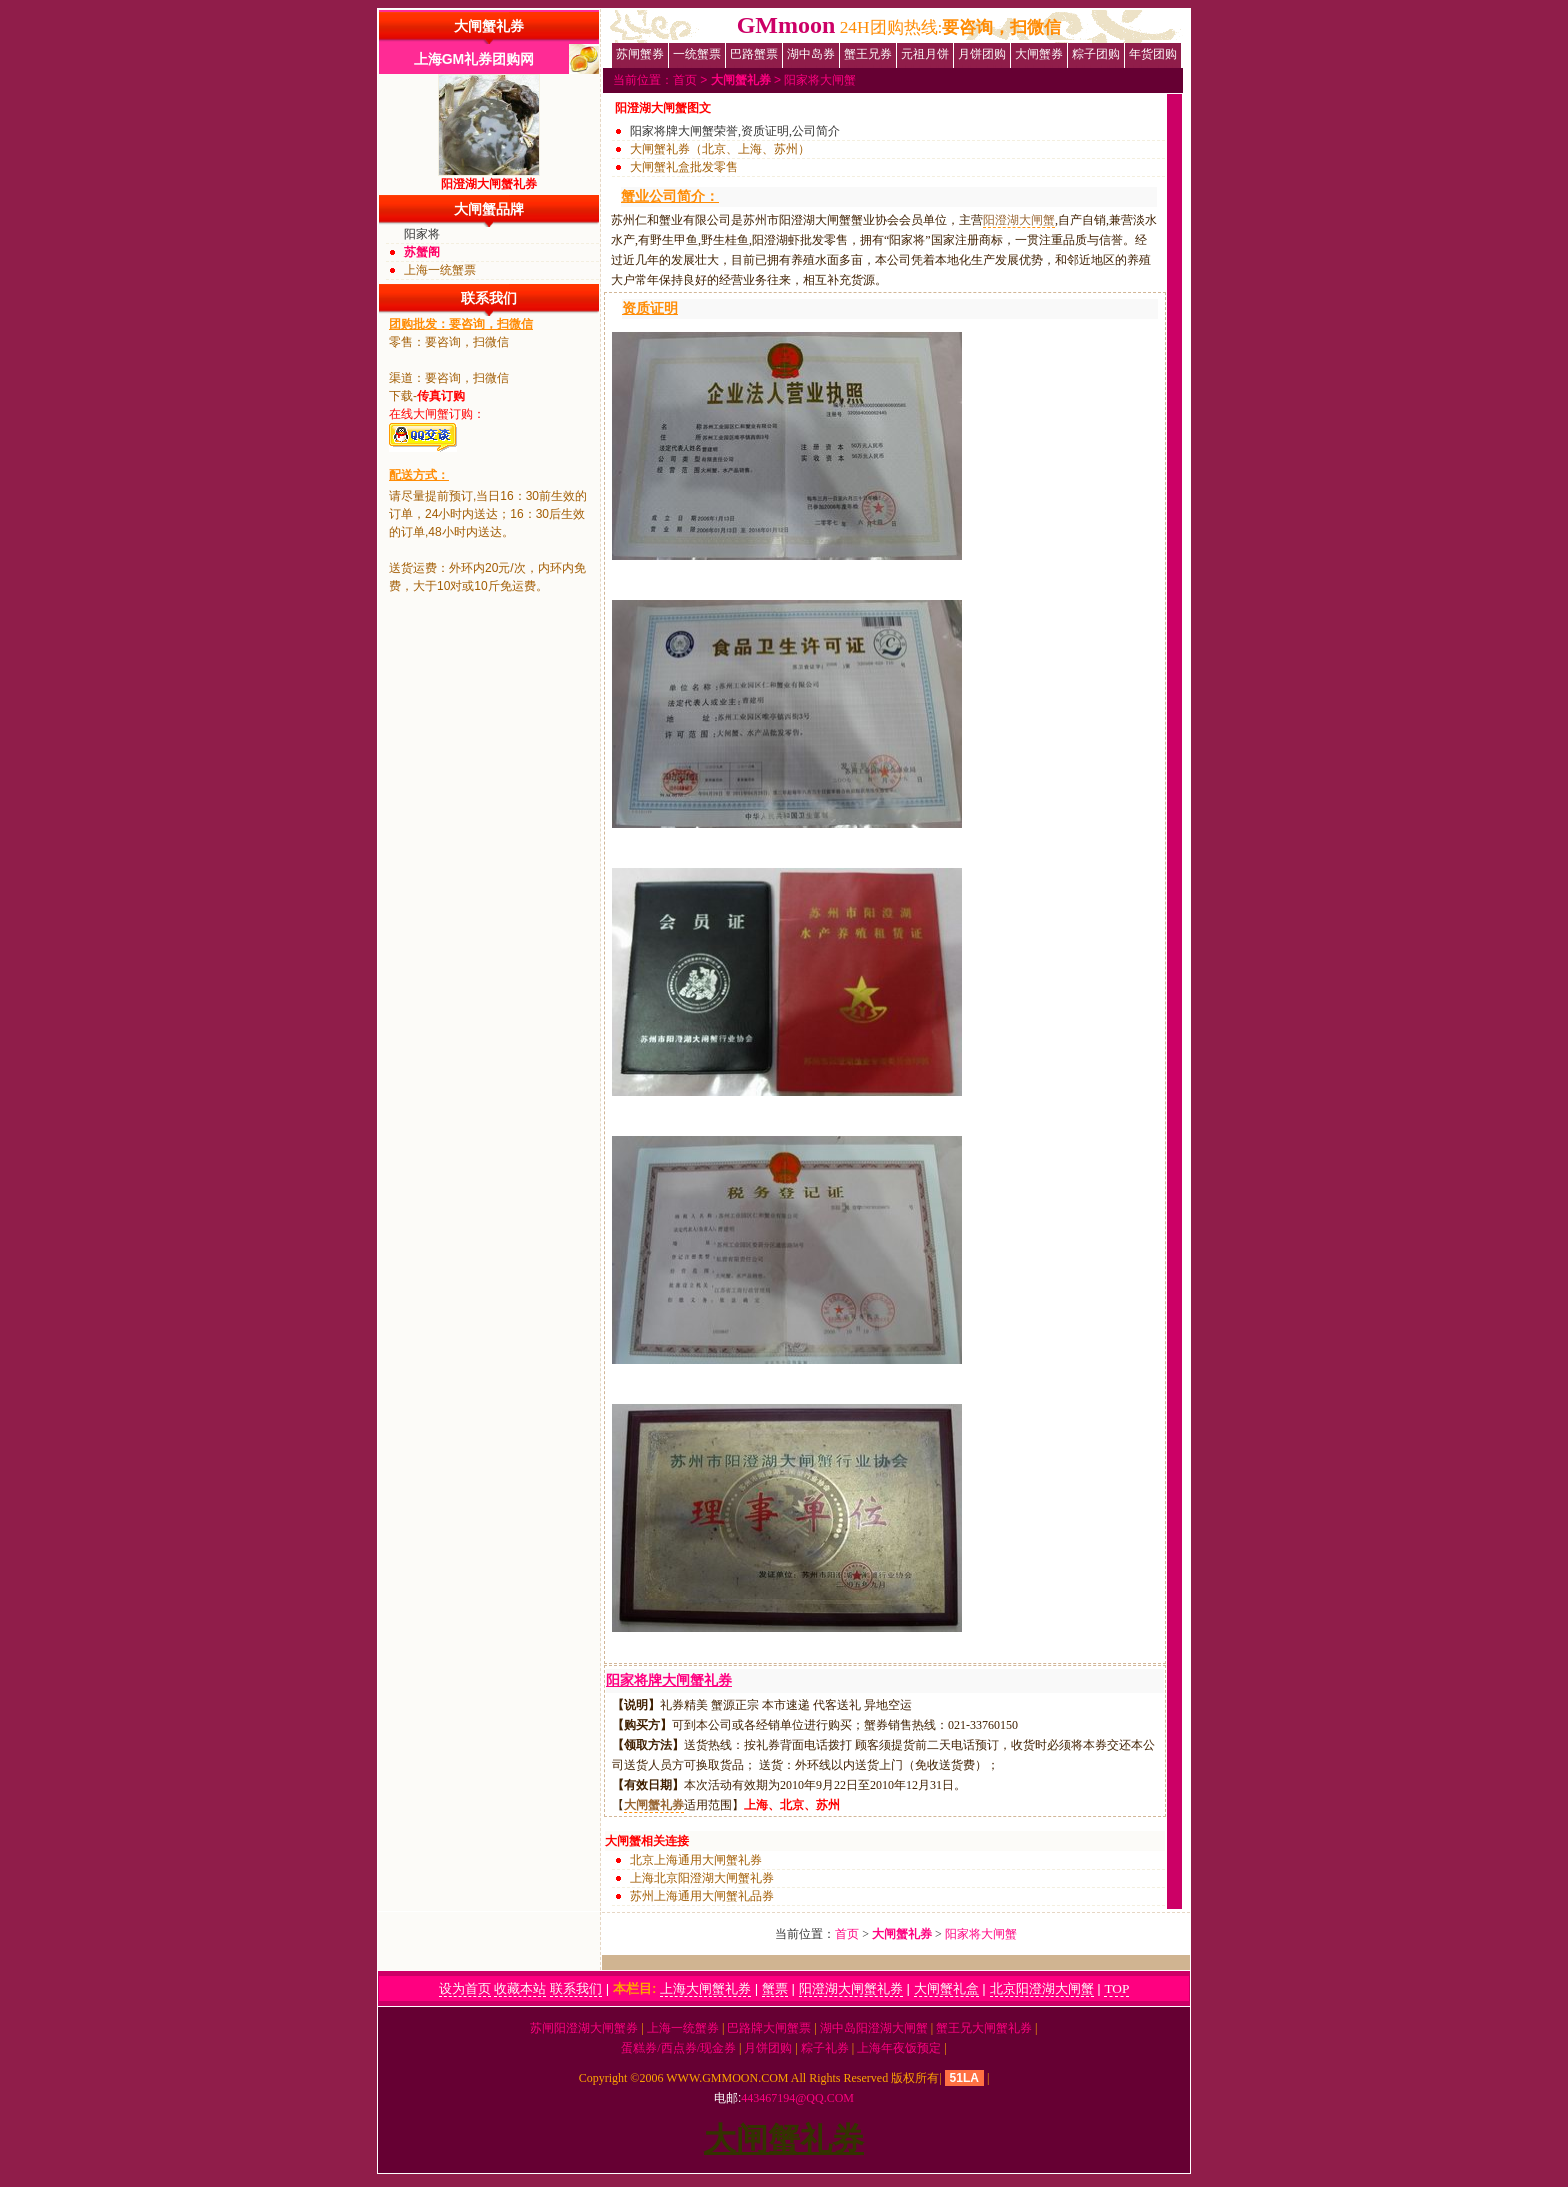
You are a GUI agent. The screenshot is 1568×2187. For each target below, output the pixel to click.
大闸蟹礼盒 (946, 1988)
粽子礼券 (825, 2048)
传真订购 (441, 396)
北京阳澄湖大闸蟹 (1042, 1988)
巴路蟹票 (754, 54)
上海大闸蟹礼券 (705, 1988)
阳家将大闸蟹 (820, 80)
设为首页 (465, 1988)
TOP (1116, 1988)
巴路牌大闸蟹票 (769, 2028)
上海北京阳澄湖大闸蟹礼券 (702, 1878)
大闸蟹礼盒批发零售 (684, 167)
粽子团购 (1096, 54)
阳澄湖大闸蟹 (1019, 220)
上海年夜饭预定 (899, 2048)
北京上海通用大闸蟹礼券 (696, 1860)
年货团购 (1153, 54)
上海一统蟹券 (683, 2028)
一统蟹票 (697, 54)
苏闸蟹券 (640, 54)
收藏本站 (520, 1988)
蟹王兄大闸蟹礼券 (984, 2028)
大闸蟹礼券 (489, 26)
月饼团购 (982, 54)
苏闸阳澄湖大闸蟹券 (584, 2028)
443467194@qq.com (797, 2098)
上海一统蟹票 (440, 270)
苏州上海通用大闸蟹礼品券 (702, 1896)
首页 (685, 80)
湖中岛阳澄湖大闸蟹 (874, 2028)
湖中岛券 (811, 54)
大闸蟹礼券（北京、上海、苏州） (720, 149)
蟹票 (775, 1988)
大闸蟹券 (1039, 54)
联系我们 (576, 1988)
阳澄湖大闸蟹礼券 (851, 1988)
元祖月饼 (925, 54)
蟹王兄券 (868, 54)
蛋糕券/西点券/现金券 (678, 2048)
